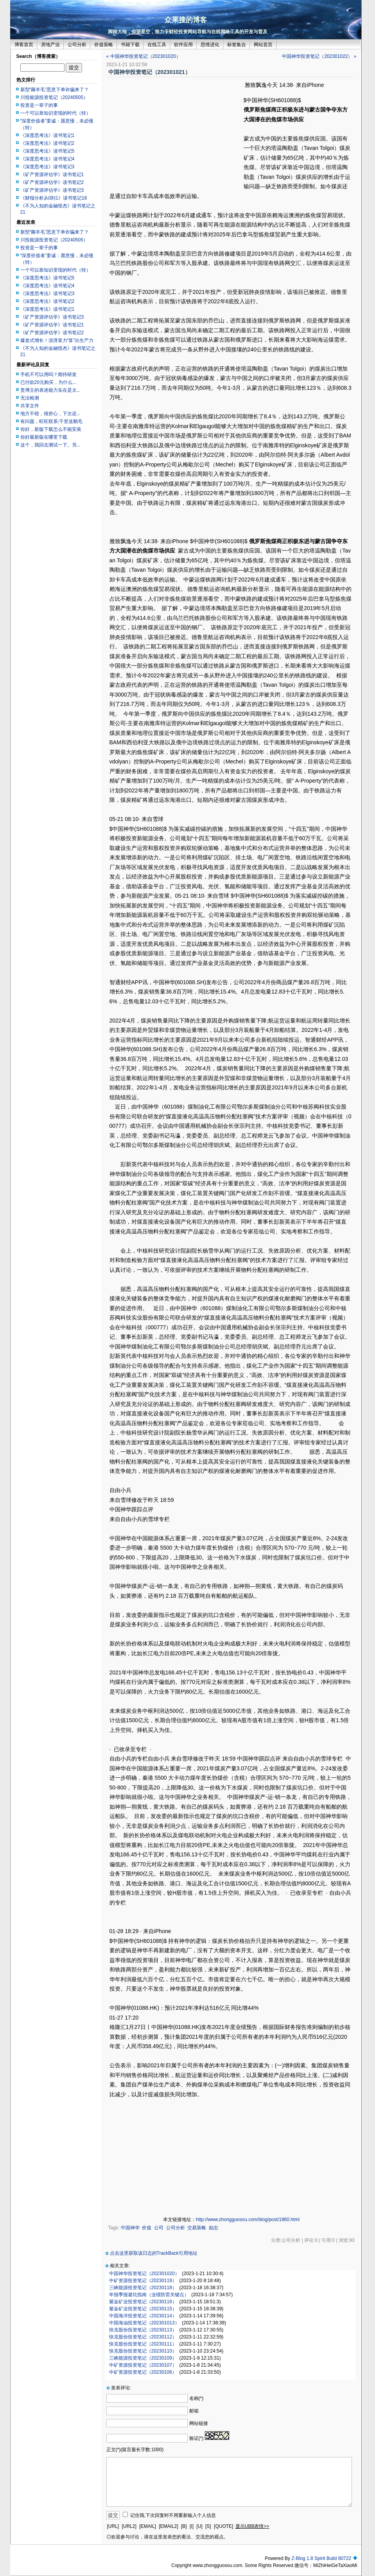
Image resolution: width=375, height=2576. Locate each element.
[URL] (113, 2526)
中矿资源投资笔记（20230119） (143, 2280)
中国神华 (130, 2227)
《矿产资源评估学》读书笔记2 (52, 182)
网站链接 (198, 2423)
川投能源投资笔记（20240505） (54, 97)
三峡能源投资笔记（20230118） (143, 2287)
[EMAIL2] (168, 2526)
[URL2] (129, 2526)
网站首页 (263, 44)
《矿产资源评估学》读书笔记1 (52, 174)
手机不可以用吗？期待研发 (48, 374)
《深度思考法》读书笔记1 (47, 135)
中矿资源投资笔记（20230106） (143, 2372)
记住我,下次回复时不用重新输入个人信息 (173, 2515)
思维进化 (210, 44)
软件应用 (183, 44)
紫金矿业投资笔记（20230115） (143, 2308)
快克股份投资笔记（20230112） (143, 2337)
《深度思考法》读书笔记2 (47, 143)
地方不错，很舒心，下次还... (50, 413)
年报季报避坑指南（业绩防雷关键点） (149, 2294)
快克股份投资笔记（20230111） (143, 2344)
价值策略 (103, 44)
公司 (158, 2227)
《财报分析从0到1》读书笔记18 (53, 198)
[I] (192, 2526)
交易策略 (196, 2227)
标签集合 (236, 44)
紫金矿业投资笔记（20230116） (143, 2301)
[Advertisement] (175, 136)
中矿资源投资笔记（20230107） (143, 2365)
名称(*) (196, 2398)
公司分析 (77, 44)
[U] (199, 2526)
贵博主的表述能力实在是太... (50, 390)
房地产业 (50, 44)
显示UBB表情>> (252, 2526)
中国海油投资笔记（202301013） (144, 2323)
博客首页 (23, 44)
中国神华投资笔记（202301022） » (319, 56)
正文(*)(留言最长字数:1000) (135, 2449)
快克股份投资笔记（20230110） (143, 2351)
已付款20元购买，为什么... (48, 382)
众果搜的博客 (186, 20)
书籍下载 (130, 44)
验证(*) (196, 2438)
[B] (184, 2526)
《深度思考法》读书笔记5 (47, 151)
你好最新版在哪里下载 (43, 437)
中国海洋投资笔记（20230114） (143, 2316)
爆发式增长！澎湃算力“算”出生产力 (57, 340)
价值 (146, 2227)
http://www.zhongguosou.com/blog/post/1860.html (248, 2219)
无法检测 (29, 398)
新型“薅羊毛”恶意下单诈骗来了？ (54, 89)
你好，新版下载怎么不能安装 (50, 429)
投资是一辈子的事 (39, 105)
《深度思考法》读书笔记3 (47, 166)
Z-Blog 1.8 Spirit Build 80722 (321, 2558)
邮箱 (194, 2411)
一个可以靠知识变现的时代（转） (55, 113)
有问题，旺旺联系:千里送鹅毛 (51, 421)
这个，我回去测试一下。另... (50, 445)
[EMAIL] (147, 2526)
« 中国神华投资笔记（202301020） (143, 56)
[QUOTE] (223, 2526)
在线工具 (156, 44)
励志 (213, 2227)
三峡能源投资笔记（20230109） (143, 2358)
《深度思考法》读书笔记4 (47, 159)
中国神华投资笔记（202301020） (144, 2273)
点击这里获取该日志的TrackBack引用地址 (153, 2253)
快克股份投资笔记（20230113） (143, 2330)
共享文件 (29, 406)
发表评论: (121, 2388)
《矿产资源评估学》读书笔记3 (52, 190)
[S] (208, 2526)
